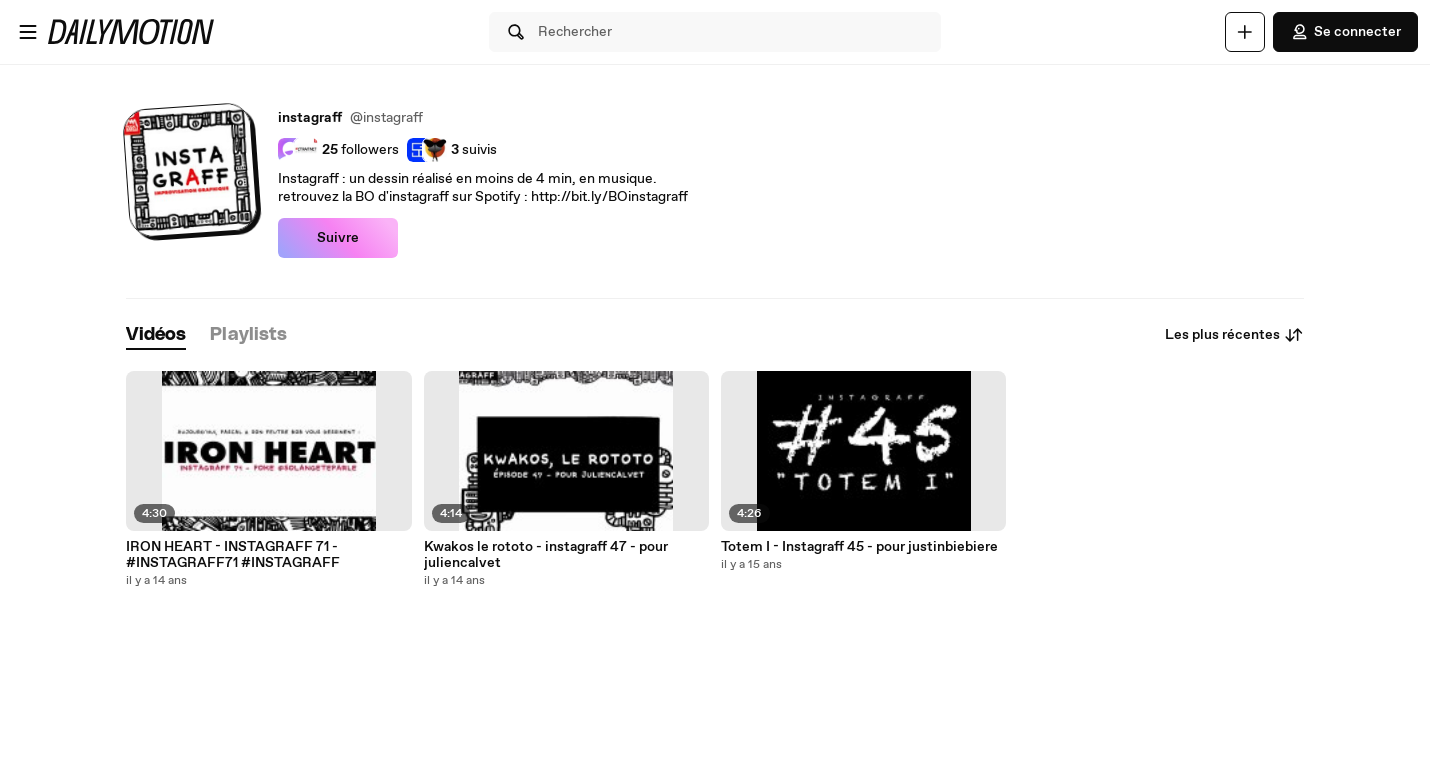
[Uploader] (1245, 32)
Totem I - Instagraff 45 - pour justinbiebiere (859, 547)
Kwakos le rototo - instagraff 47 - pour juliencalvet (546, 555)
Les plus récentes (1234, 335)
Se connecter (1345, 32)
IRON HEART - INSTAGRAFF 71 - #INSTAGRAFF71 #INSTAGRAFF (233, 555)
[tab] (156, 335)
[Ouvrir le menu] (28, 32)
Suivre (338, 238)
